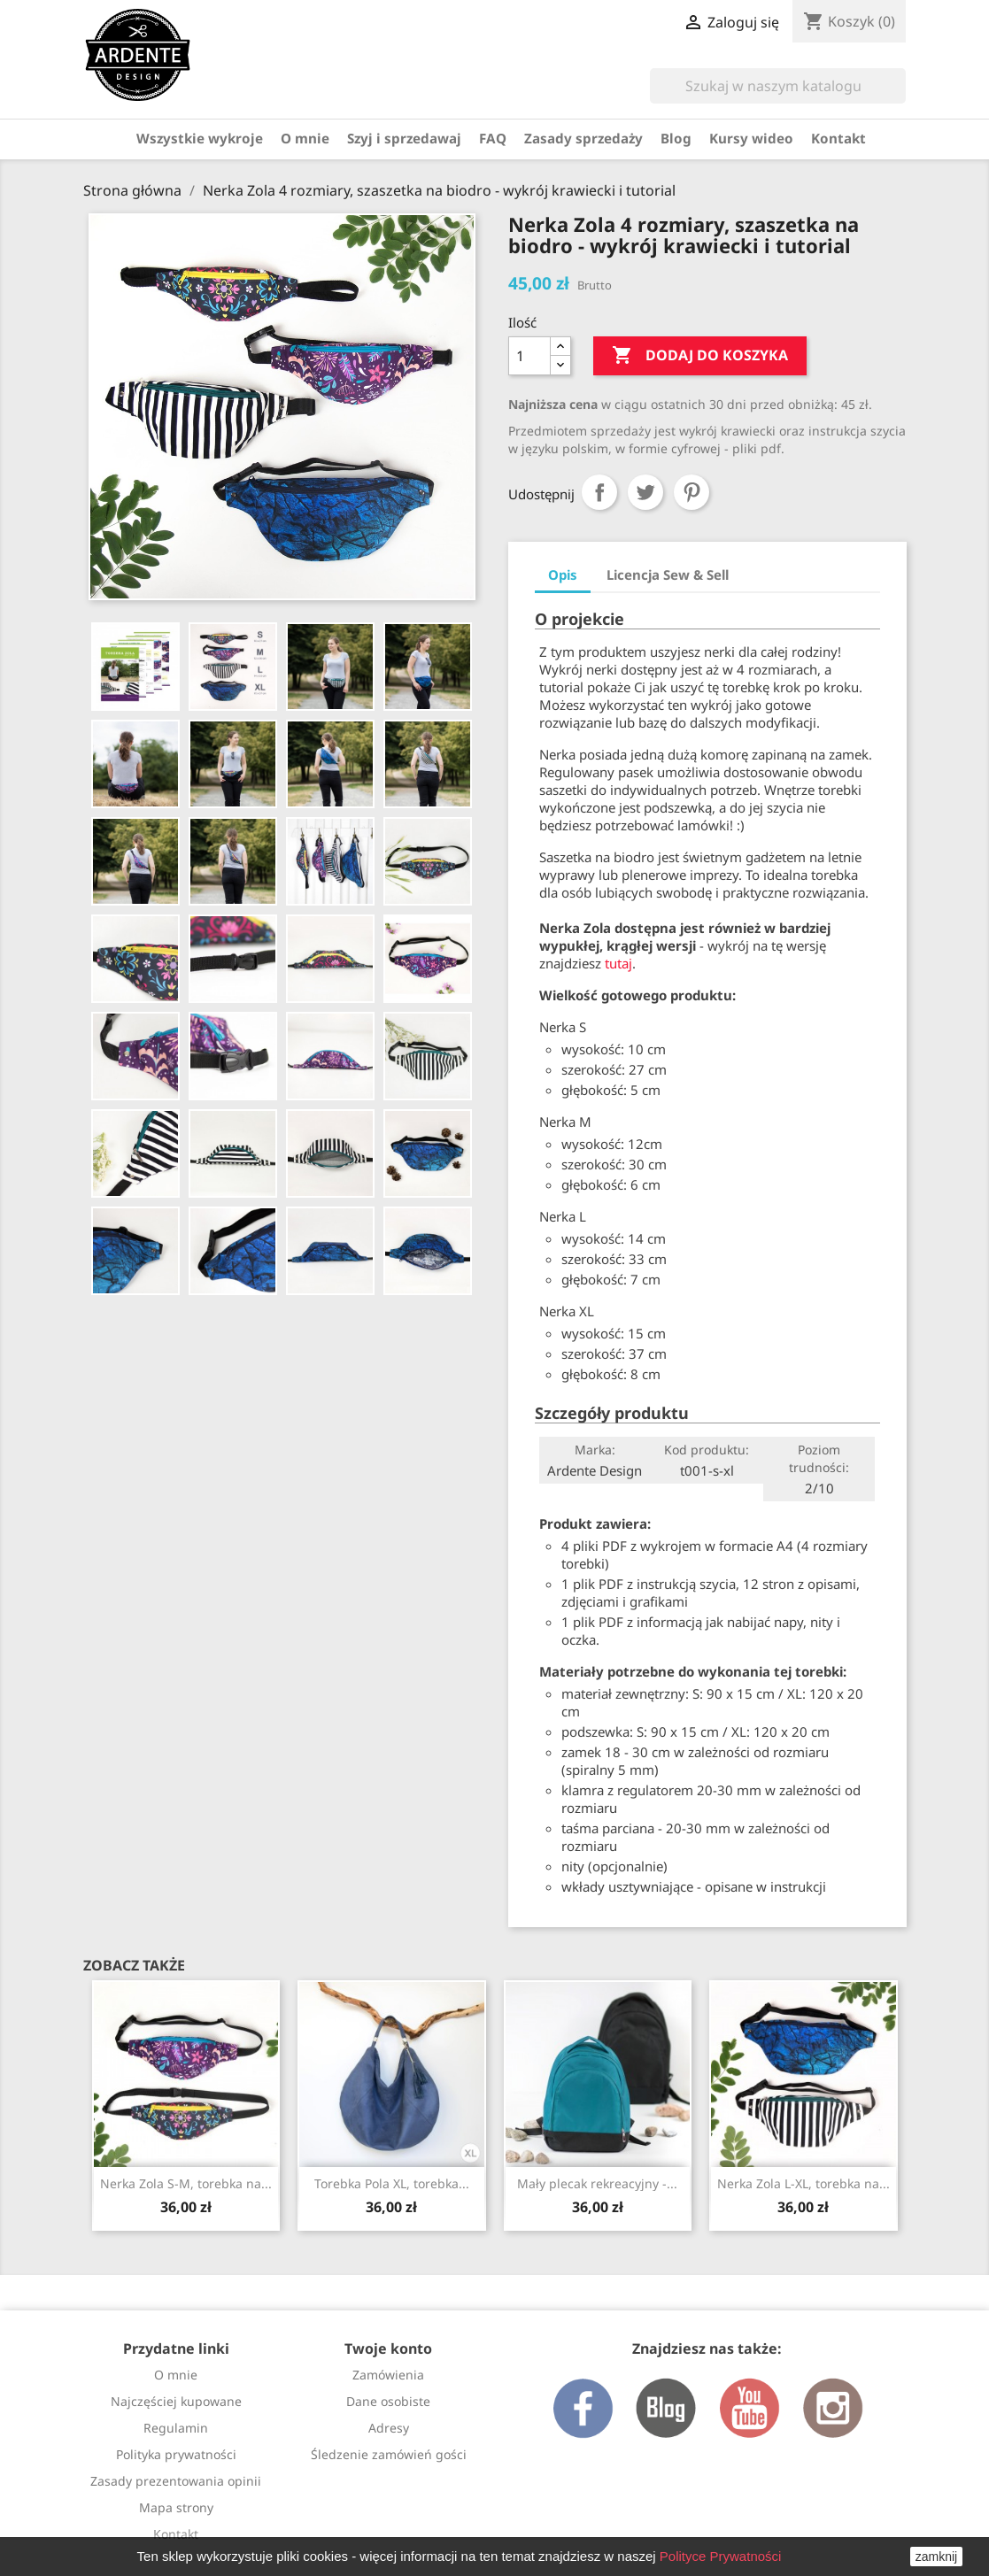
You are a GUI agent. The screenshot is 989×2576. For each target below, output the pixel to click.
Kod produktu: (706, 1449)
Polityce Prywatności (721, 2556)
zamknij (936, 2556)
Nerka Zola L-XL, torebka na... (803, 2183)
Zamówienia (388, 2374)
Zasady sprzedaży (583, 138)
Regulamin (175, 2427)
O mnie (305, 138)
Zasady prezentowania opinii (175, 2480)
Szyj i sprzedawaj (404, 138)
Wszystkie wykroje (199, 138)
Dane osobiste (388, 2401)
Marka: (595, 1449)
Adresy (388, 2427)
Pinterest (691, 492)
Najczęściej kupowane (176, 2401)
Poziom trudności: (819, 1458)
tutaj (618, 963)
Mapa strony (176, 2507)
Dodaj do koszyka (700, 355)
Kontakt (838, 138)
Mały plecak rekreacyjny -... (597, 2183)
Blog (676, 138)
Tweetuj (645, 492)
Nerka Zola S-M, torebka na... (186, 2183)
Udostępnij (599, 492)
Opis (562, 574)
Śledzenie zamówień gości (389, 2454)
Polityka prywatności (176, 2454)
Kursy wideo (751, 138)
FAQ (492, 138)
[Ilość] (529, 355)
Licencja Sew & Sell (668, 574)
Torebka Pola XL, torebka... (391, 2183)
